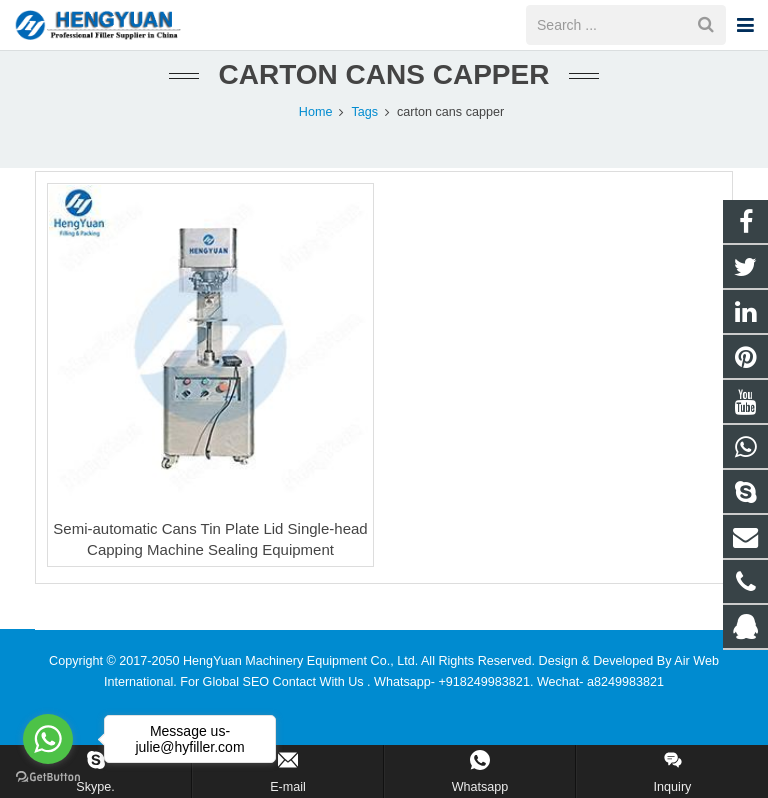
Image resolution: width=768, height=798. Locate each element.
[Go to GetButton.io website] (48, 777)
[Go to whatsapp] (48, 739)
